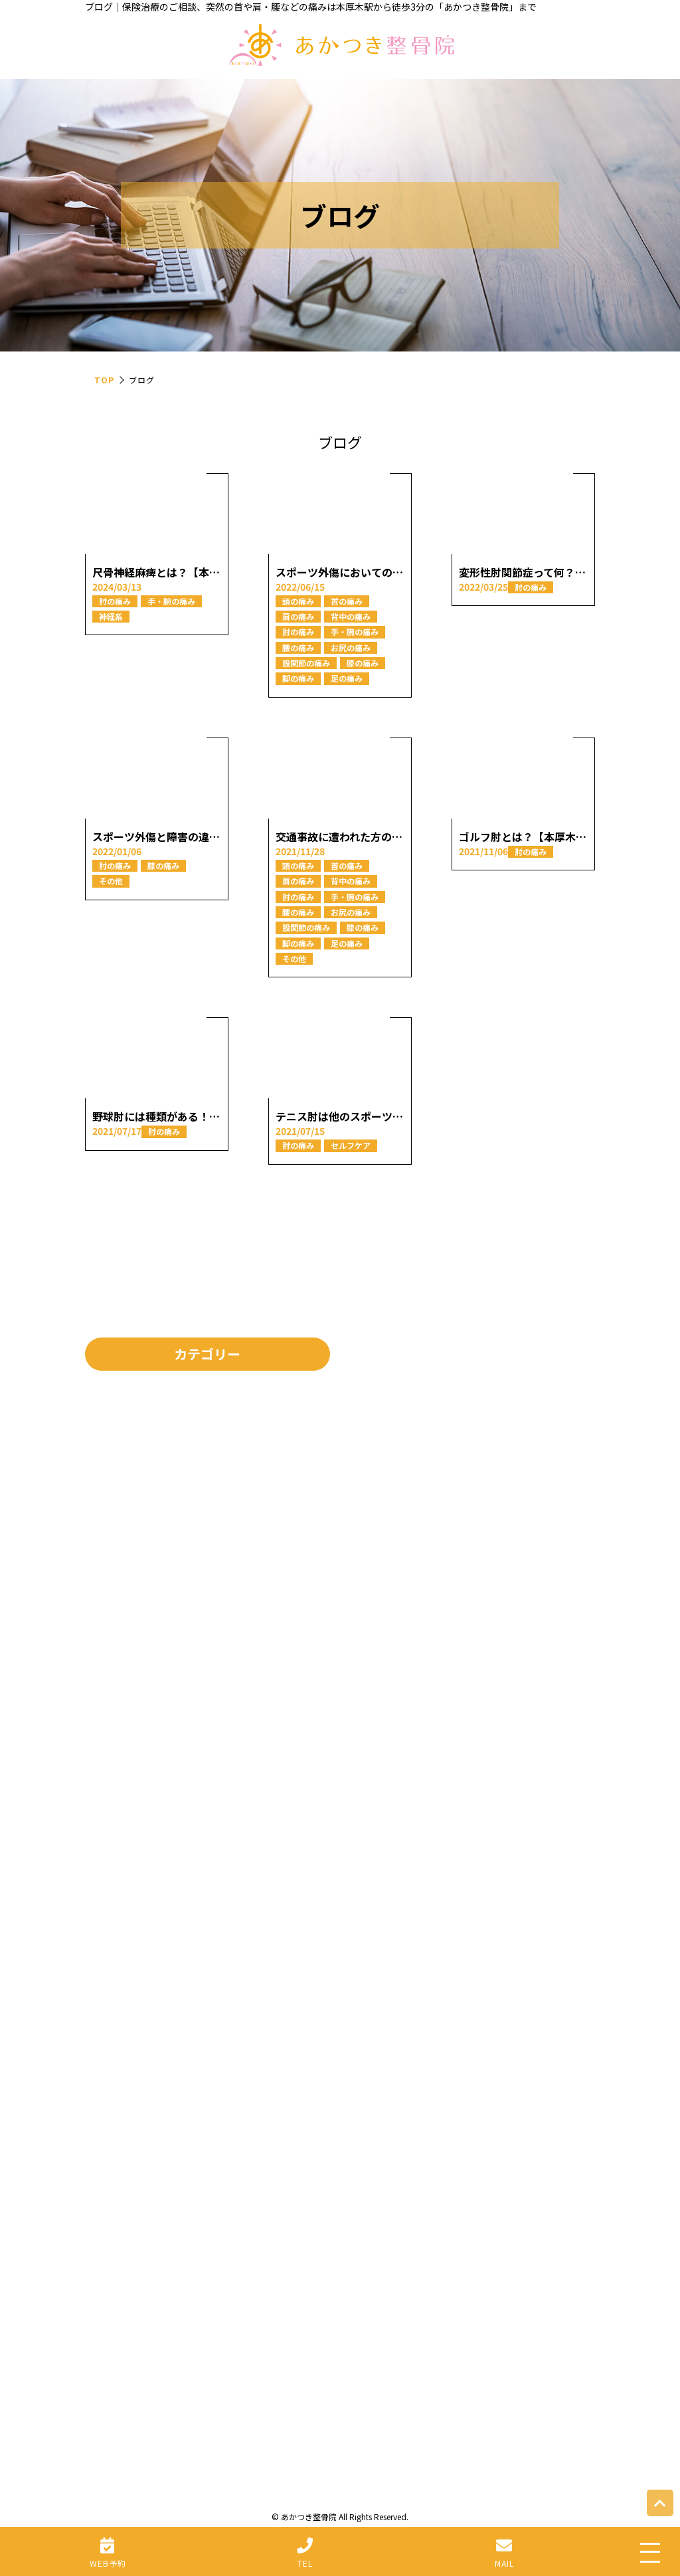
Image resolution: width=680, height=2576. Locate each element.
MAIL (504, 2562)
